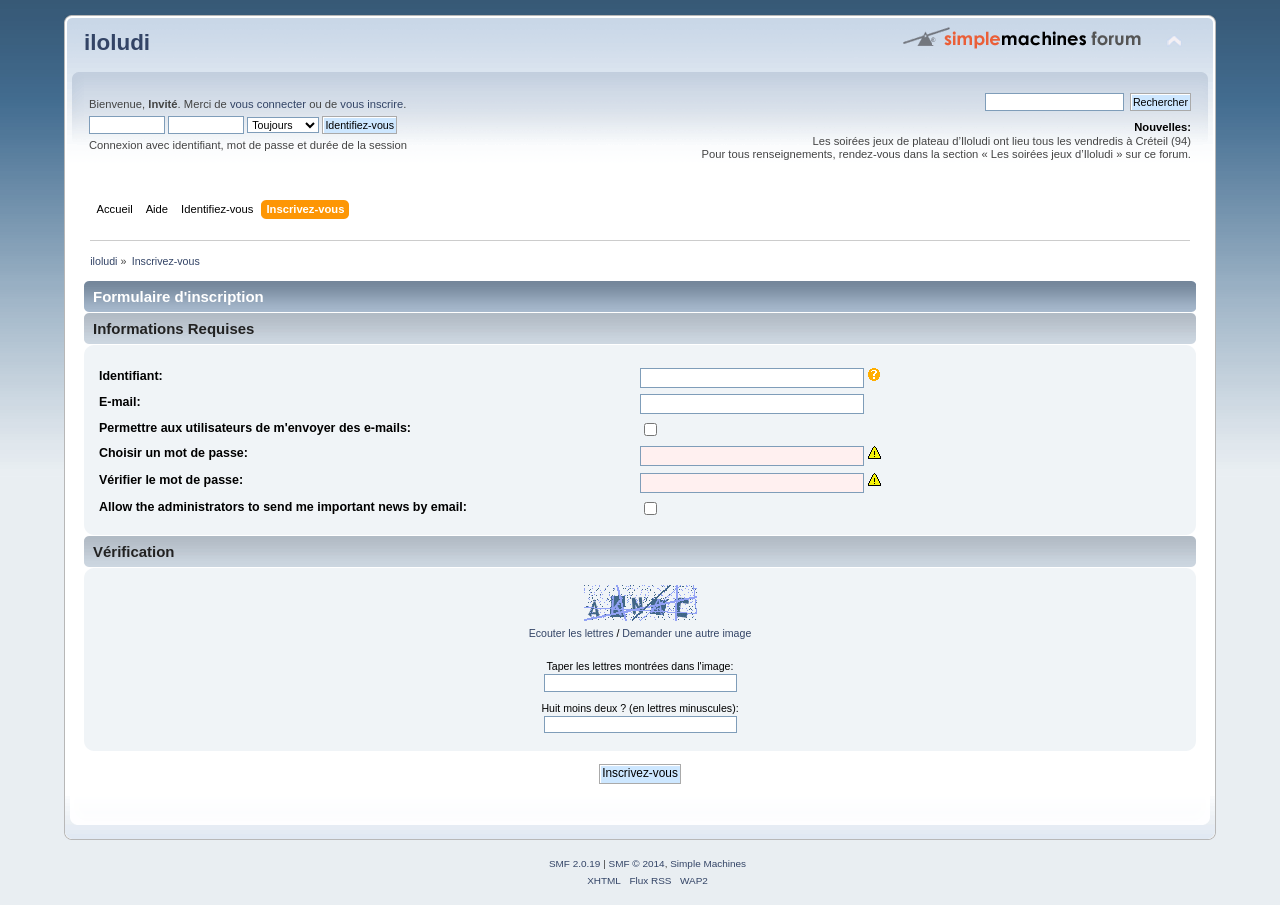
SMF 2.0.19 (575, 863)
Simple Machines (708, 863)
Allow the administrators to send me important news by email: (283, 507)
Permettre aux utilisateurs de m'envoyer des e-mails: (255, 428)
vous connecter (268, 104)
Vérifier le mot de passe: (171, 480)
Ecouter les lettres (571, 633)
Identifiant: (131, 376)
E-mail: (120, 402)
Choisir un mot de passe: (173, 453)
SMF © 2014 (637, 863)
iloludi (117, 42)
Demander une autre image (686, 633)
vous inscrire (371, 104)
